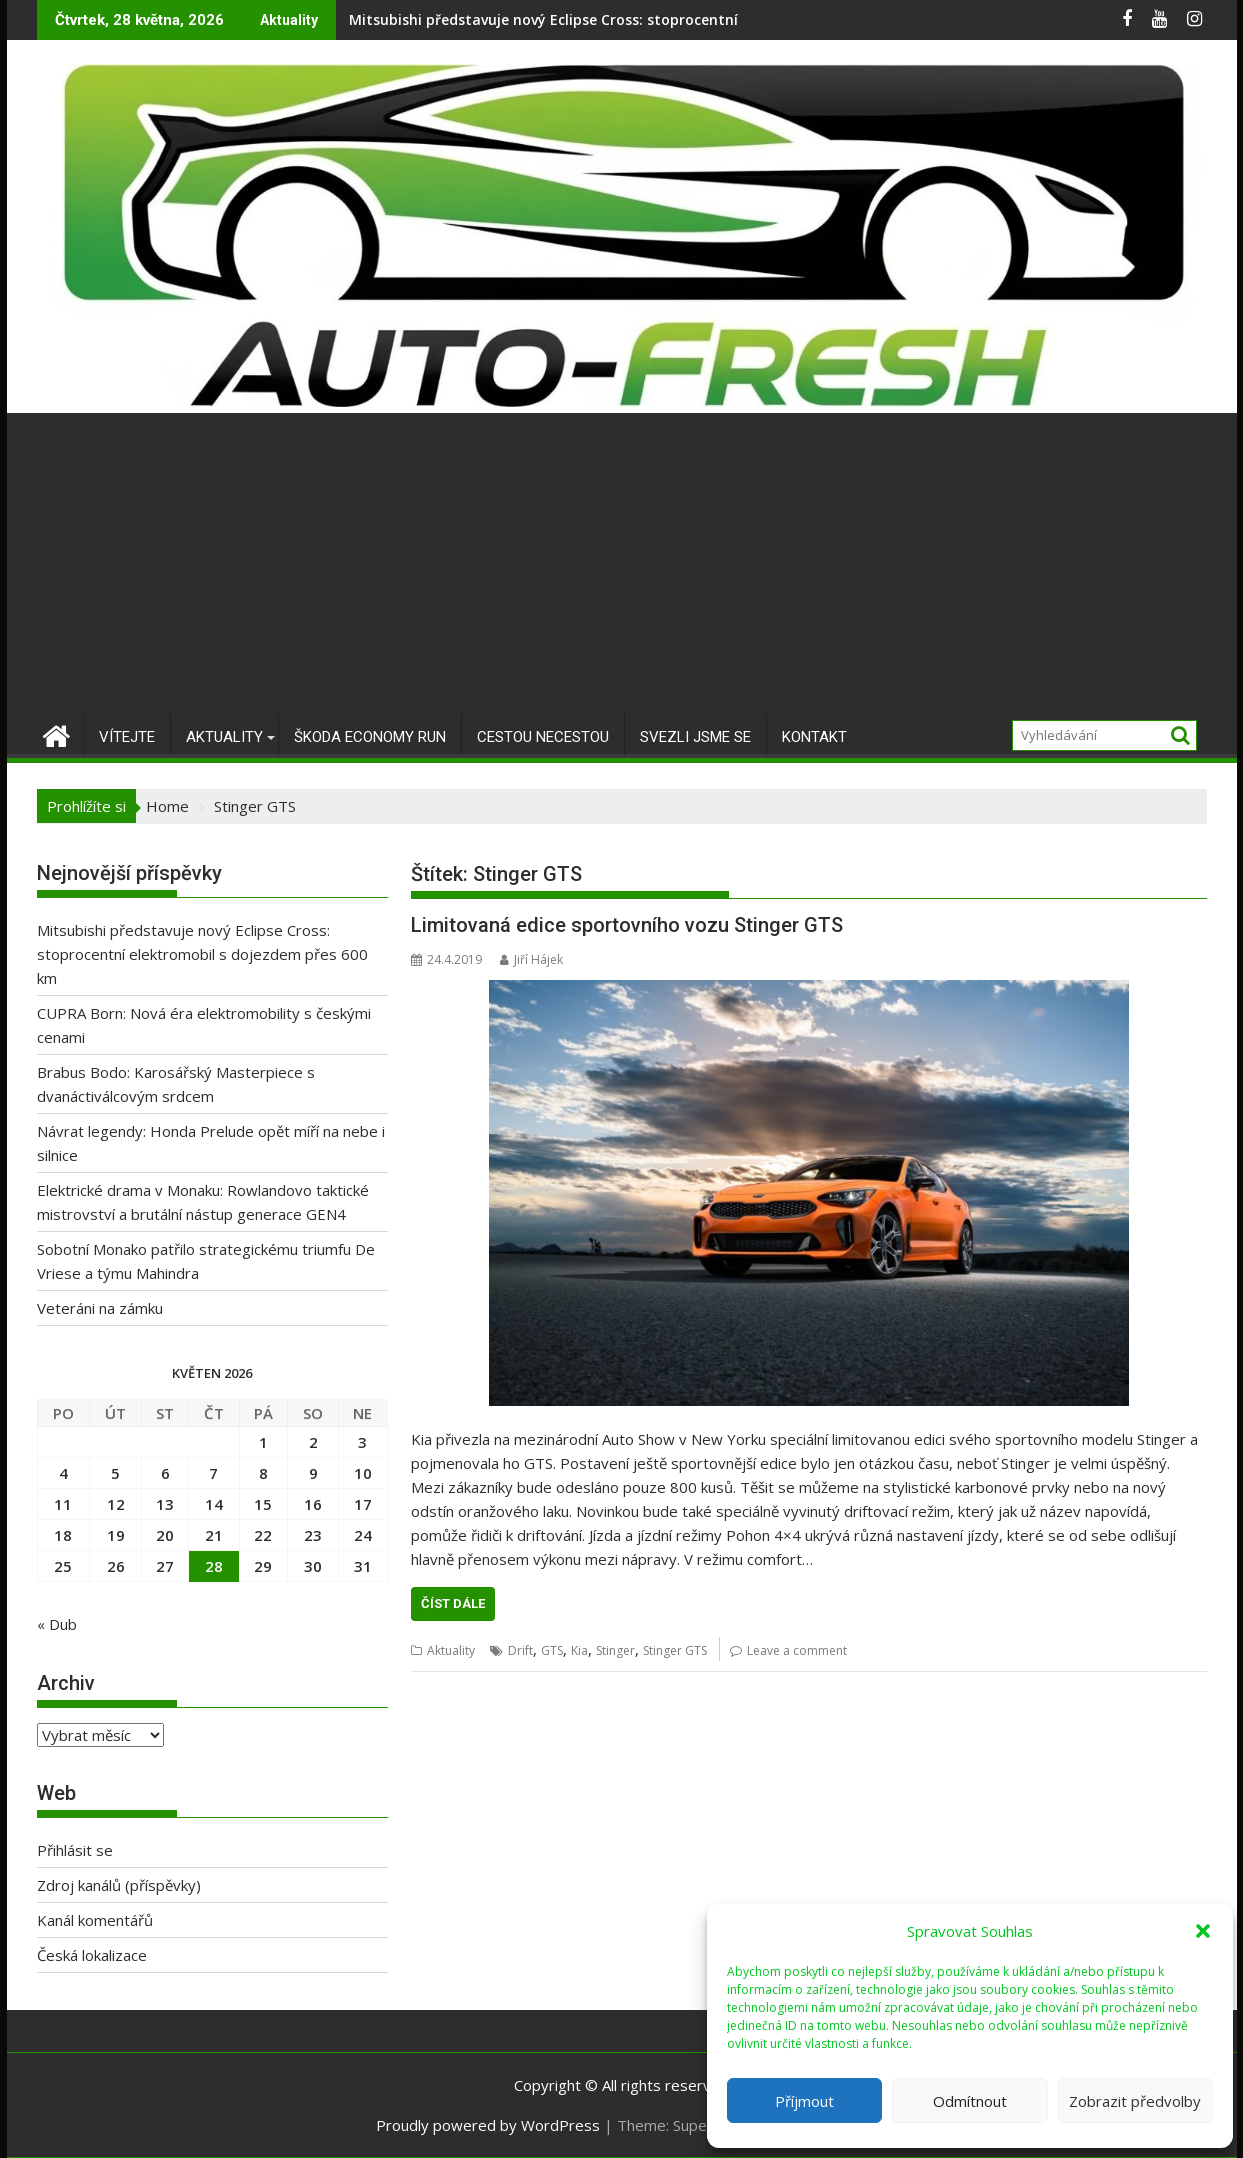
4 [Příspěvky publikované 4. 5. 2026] (63, 1473)
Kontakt (814, 737)
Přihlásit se (75, 1850)
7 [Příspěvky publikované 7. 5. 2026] (213, 1473)
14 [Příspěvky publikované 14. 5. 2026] (214, 1504)
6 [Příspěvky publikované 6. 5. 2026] (165, 1473)
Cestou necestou (543, 737)
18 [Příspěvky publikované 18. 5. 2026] (63, 1535)
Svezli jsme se (695, 737)
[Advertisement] (622, 563)
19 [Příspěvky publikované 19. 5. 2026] (116, 1535)
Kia (579, 1650)
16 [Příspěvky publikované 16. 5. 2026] (313, 1504)
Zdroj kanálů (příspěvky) (119, 1885)
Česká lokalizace (92, 1955)
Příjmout (804, 2101)
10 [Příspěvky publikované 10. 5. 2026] (363, 1473)
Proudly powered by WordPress (488, 2125)
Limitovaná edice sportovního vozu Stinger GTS (627, 925)
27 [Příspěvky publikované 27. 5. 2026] (165, 1566)
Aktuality (224, 737)
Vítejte (127, 737)
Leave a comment (797, 1650)
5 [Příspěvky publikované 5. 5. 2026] (115, 1473)
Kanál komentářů (95, 1920)
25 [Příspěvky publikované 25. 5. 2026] (63, 1566)
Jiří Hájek (531, 959)
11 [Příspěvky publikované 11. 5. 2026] (63, 1504)
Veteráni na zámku (100, 1308)
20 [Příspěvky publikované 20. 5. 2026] (165, 1535)
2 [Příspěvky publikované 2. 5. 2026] (313, 1442)
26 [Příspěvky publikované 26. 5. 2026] (116, 1566)
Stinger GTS (675, 1650)
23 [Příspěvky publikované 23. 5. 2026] (313, 1535)
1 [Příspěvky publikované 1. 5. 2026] (263, 1442)
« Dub (57, 1624)
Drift (520, 1650)
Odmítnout (970, 2101)
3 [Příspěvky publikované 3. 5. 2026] (362, 1442)
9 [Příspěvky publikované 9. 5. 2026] (313, 1473)
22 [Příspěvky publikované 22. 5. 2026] (263, 1535)
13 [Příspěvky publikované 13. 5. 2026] (165, 1504)
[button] (1203, 1931)
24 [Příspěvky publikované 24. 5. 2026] (363, 1535)
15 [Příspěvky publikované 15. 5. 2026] (263, 1504)
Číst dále (453, 1603)
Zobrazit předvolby (1135, 2101)
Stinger (615, 1650)
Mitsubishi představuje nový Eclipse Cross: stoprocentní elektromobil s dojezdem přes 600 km (676, 19)
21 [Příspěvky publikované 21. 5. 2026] (214, 1535)
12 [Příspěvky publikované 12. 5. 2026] (116, 1504)
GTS (552, 1650)
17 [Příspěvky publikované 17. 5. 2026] (363, 1504)
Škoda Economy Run (370, 737)
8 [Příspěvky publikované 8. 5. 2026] (263, 1473)
